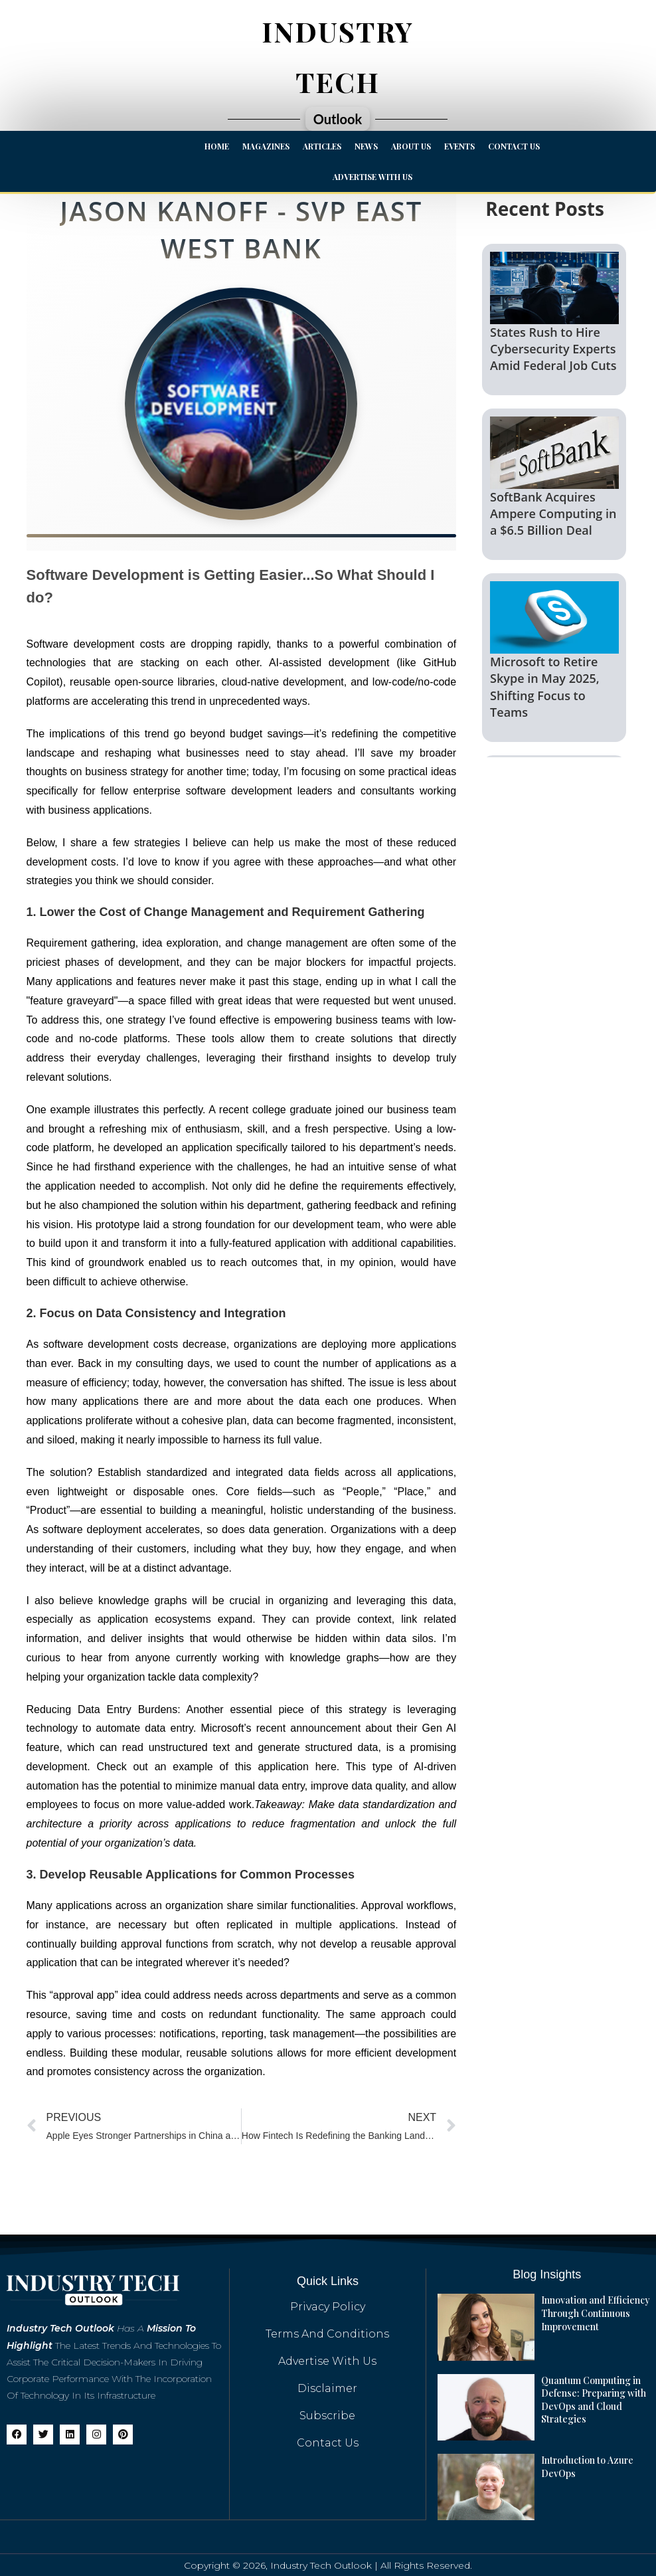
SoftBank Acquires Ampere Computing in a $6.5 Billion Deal (553, 513)
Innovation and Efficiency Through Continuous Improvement (594, 2313)
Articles (322, 146)
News (366, 146)
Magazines (265, 146)
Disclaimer (327, 2388)
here (326, 1766)
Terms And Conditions (327, 2334)
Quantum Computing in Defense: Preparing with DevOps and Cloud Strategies (592, 2399)
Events (459, 146)
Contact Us (514, 146)
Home (217, 146)
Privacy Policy (327, 2306)
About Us (411, 146)
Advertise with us (372, 176)
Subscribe (327, 2415)
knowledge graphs (142, 1600)
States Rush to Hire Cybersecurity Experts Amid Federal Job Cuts (553, 348)
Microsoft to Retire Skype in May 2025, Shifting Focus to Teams (545, 687)
